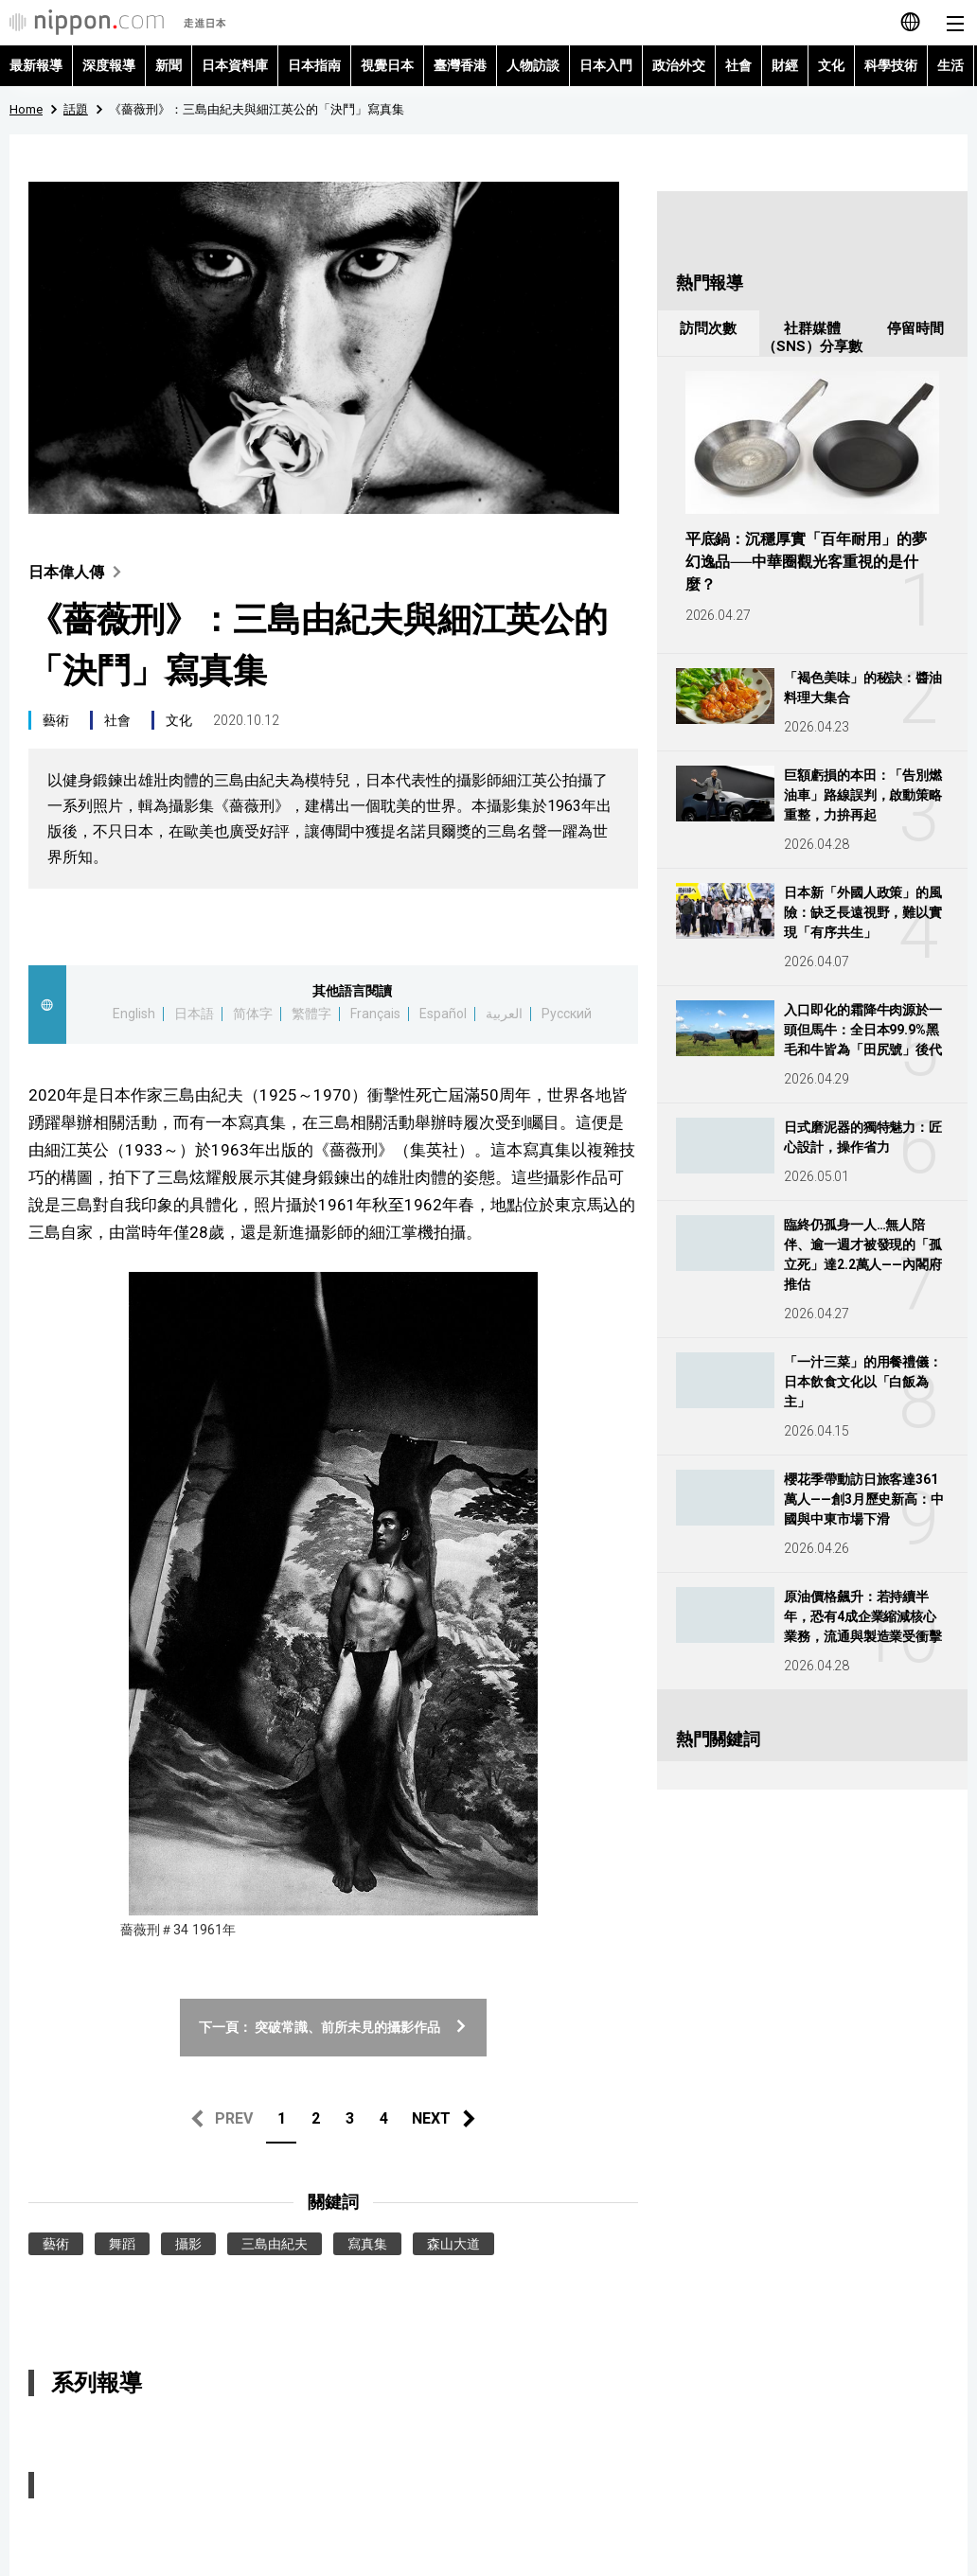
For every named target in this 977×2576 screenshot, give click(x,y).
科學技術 (890, 65)
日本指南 (314, 65)
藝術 (56, 720)
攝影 (188, 2243)
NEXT (431, 2118)
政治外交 (678, 65)
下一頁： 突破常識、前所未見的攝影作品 (333, 2027)
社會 (738, 65)
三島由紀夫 (274, 2243)
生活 (950, 65)
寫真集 (367, 2243)
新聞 (168, 65)
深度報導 (108, 65)
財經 (785, 65)
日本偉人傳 (79, 572)
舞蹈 (122, 2243)
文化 (831, 65)
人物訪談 (533, 65)
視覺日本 (387, 65)
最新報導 (35, 65)
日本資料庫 (235, 65)
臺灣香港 (460, 65)
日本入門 (605, 65)
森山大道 (453, 2243)
